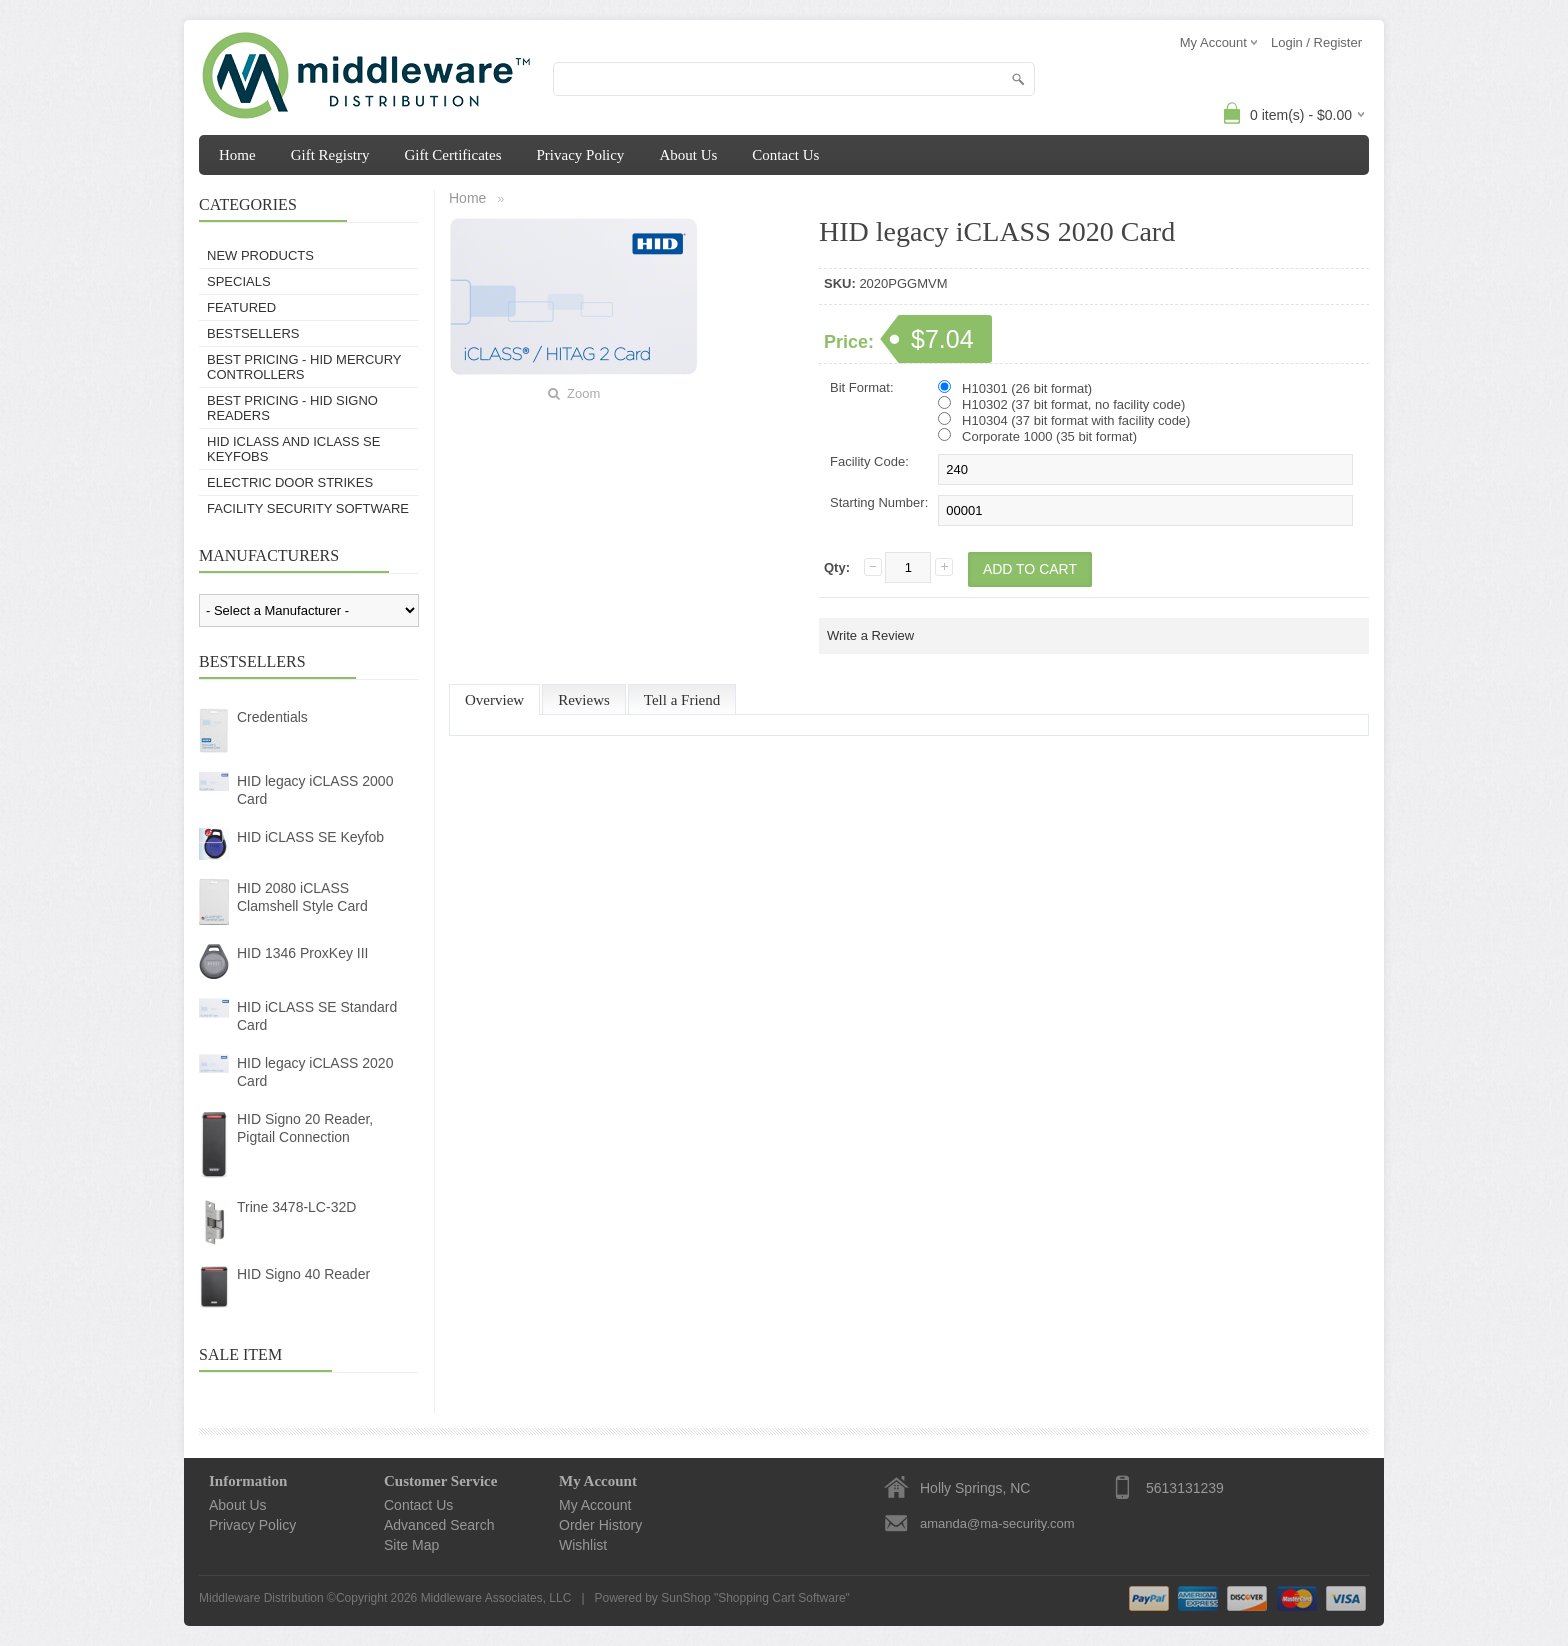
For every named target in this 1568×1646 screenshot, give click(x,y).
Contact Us (785, 155)
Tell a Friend (682, 700)
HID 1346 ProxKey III (303, 953)
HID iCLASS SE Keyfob (310, 837)
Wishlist (583, 1545)
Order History (600, 1525)
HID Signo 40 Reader (303, 1274)
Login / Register (1316, 42)
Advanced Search (439, 1525)
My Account (595, 1505)
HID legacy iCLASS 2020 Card (315, 1072)
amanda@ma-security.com (997, 1523)
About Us (688, 155)
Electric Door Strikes (290, 482)
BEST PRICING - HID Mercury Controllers (304, 367)
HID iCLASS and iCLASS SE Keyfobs (293, 449)
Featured (241, 307)
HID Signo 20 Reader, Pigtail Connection (305, 1128)
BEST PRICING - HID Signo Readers (292, 408)
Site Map (411, 1545)
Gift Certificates (452, 155)
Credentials (272, 717)
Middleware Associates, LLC (496, 1598)
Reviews (584, 700)
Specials (239, 281)
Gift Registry (330, 155)
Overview (494, 700)
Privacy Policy (580, 155)
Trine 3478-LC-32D (296, 1207)
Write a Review (870, 635)
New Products (260, 255)
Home (237, 155)
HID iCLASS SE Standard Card (317, 1016)
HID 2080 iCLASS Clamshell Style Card (302, 897)
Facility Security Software (308, 508)
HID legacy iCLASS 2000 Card (315, 790)
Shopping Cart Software (781, 1598)
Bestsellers (253, 333)
